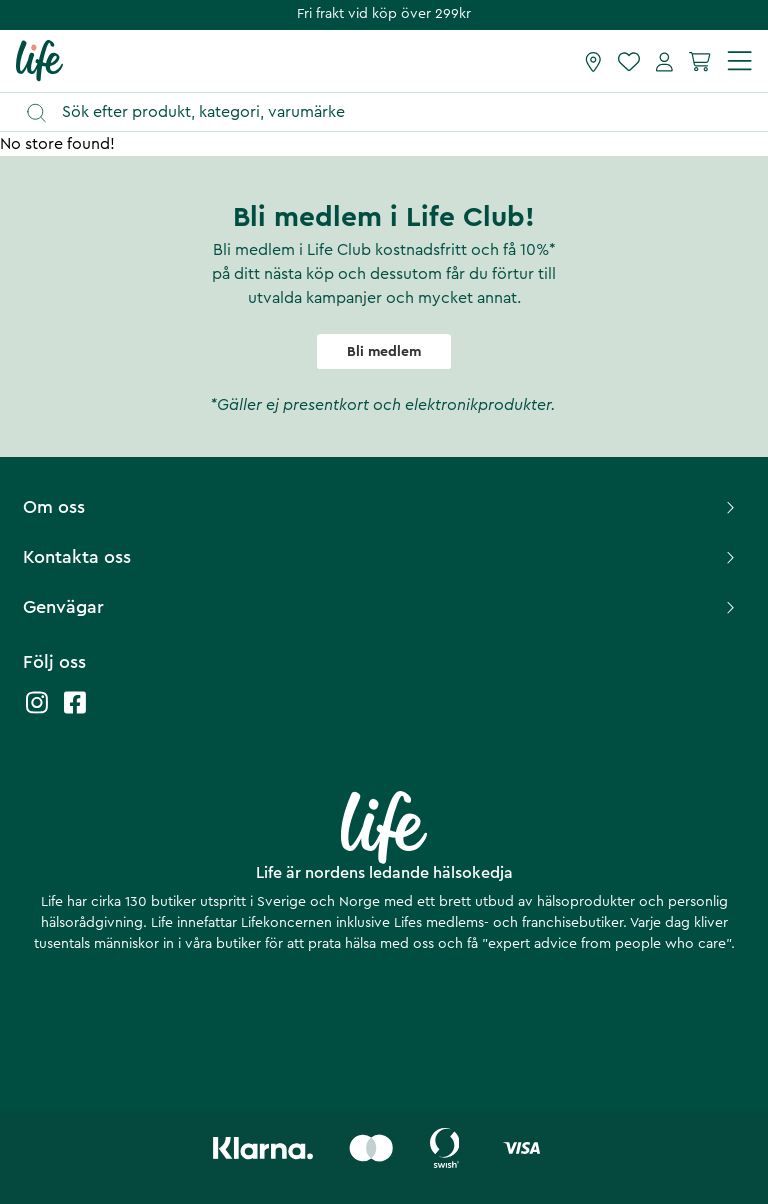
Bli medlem (384, 352)
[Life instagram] (37, 712)
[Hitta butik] (593, 61)
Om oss (381, 507)
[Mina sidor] (664, 61)
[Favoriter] (629, 61)
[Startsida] (39, 60)
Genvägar (381, 607)
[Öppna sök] (393, 112)
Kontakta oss (381, 557)
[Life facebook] (75, 712)
